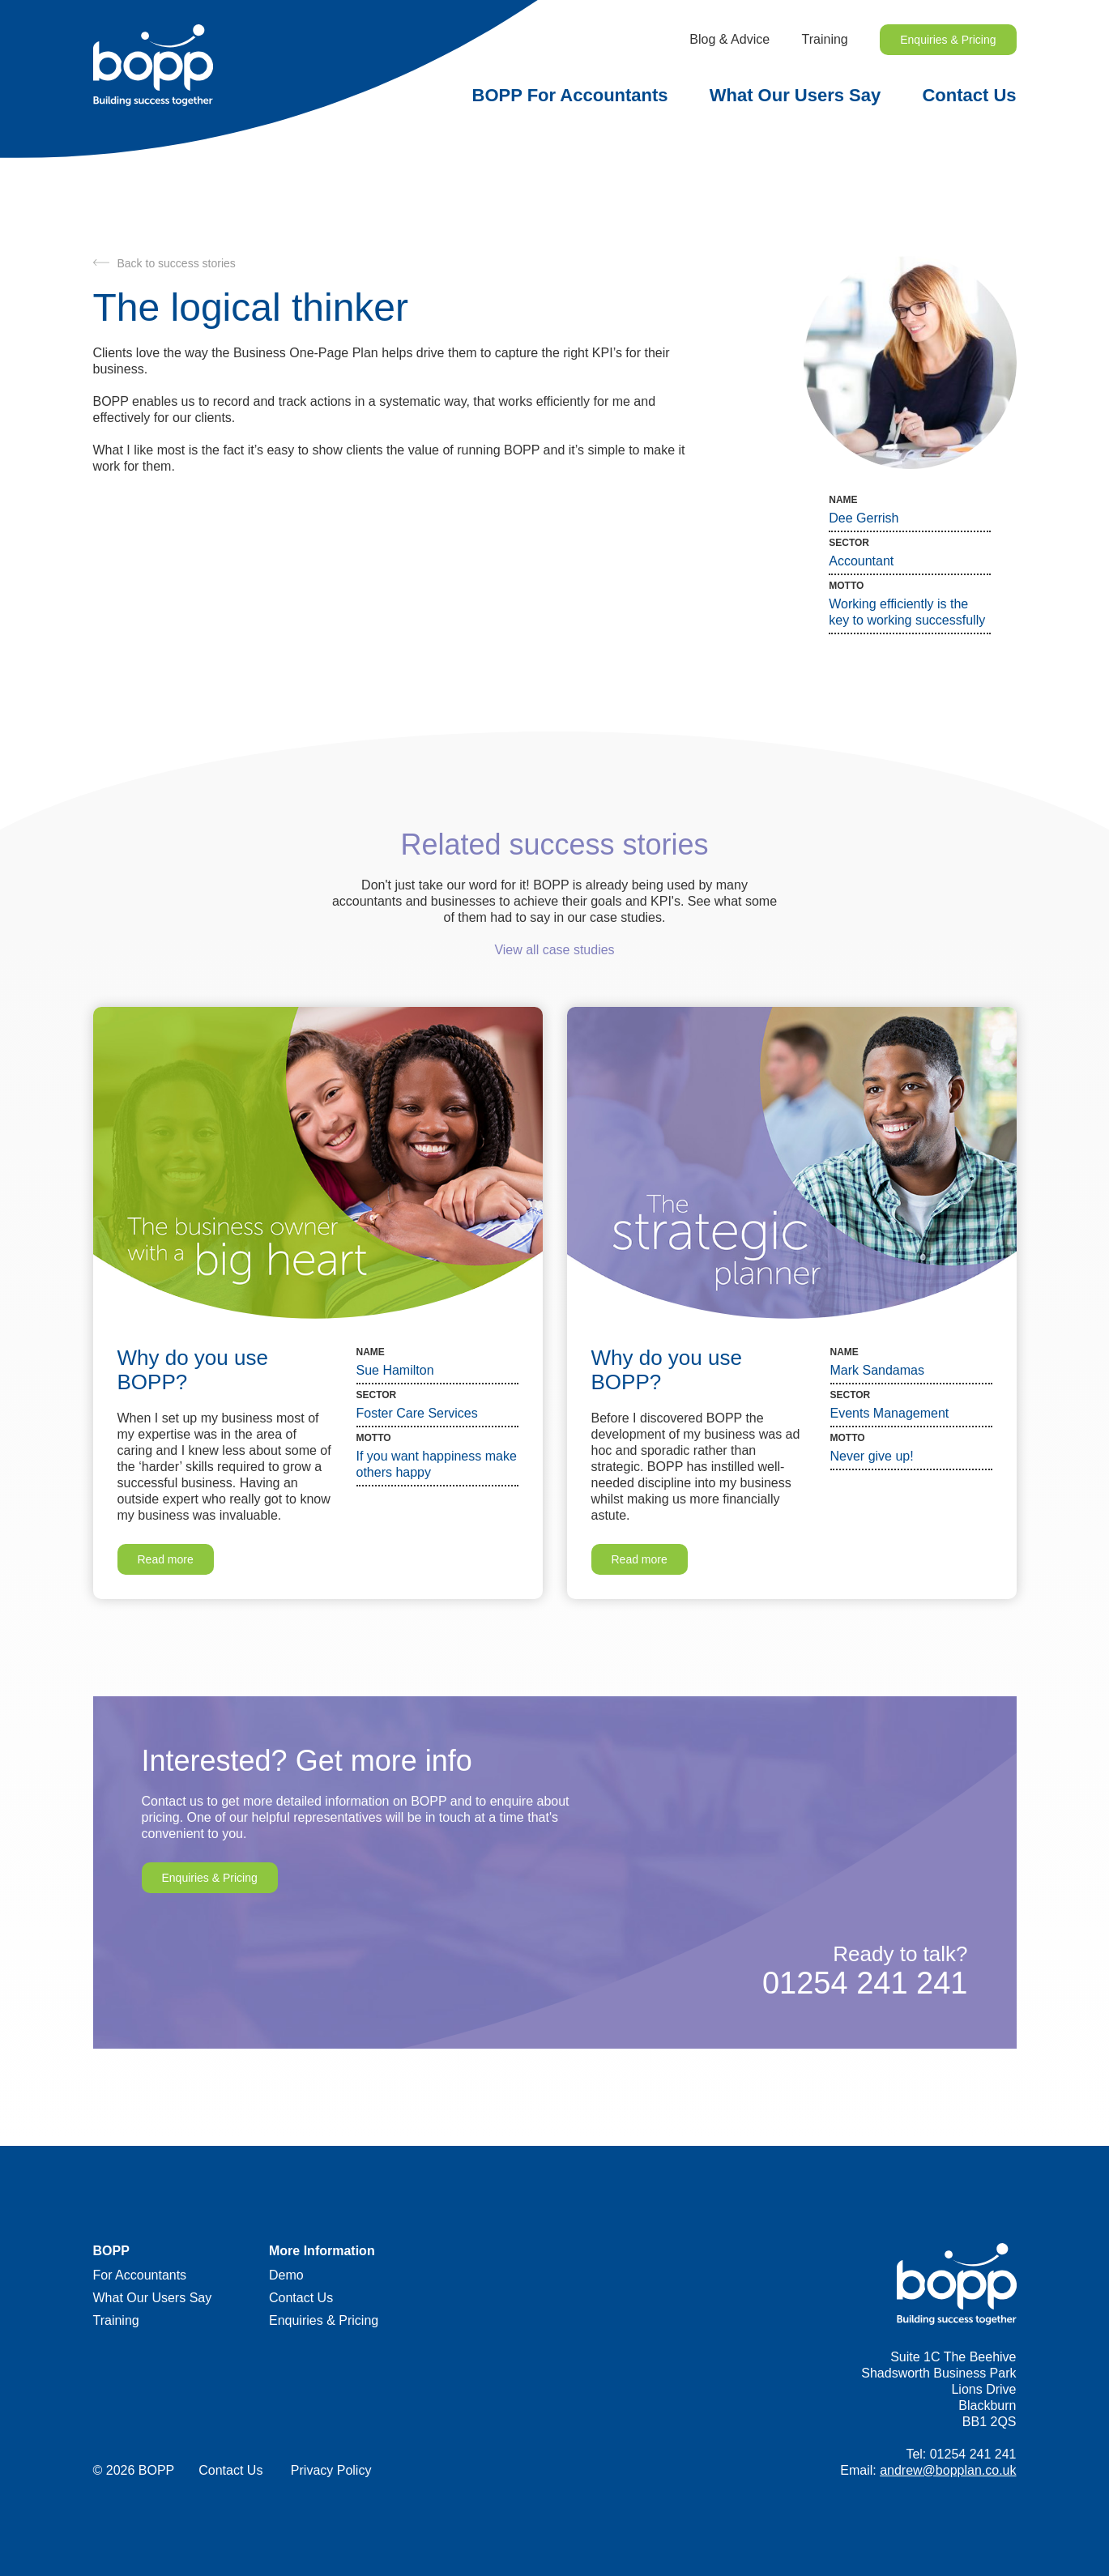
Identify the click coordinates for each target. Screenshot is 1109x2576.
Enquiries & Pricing (948, 39)
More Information (322, 2251)
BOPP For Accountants (570, 95)
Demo (286, 2275)
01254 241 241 (865, 1983)
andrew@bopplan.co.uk (948, 2470)
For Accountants (140, 2275)
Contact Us (969, 95)
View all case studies (554, 950)
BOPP (111, 2251)
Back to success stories (176, 263)
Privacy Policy (331, 2470)
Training (825, 39)
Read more (166, 1559)
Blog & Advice (729, 39)
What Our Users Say (795, 95)
